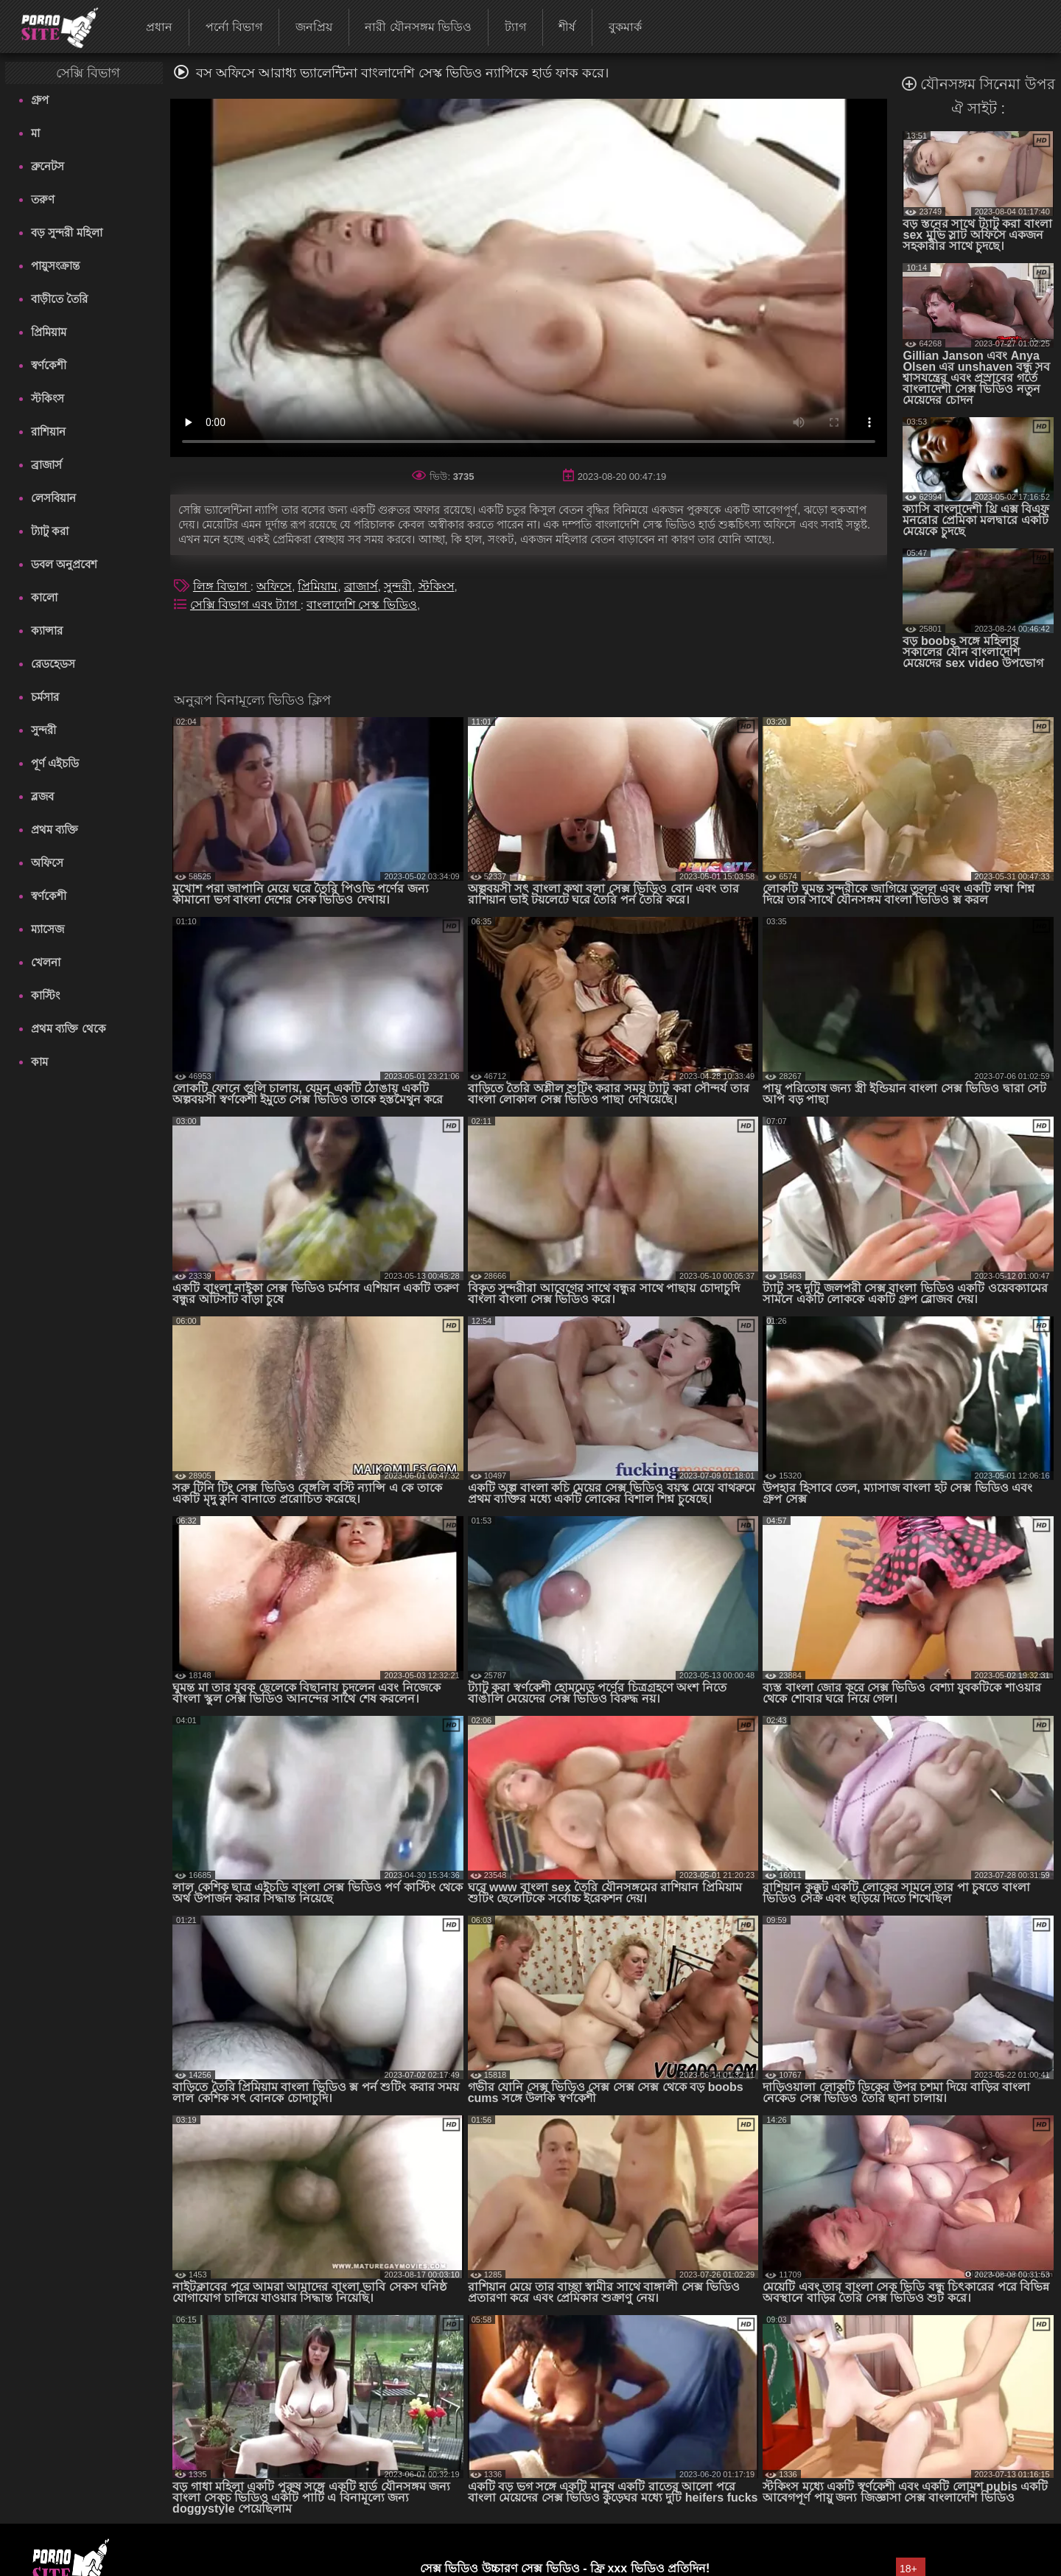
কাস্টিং (45, 995)
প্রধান (159, 27)
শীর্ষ (566, 27)
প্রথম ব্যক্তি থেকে (68, 1028)
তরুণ (43, 199)
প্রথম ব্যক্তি (54, 829)
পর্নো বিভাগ (234, 27)
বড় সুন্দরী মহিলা (66, 232)
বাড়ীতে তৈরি (59, 299)
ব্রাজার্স (46, 464)
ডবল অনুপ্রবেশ (64, 564)
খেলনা (45, 962)
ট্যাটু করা (50, 531)
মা (35, 133)
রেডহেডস (53, 663)
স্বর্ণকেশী (48, 365)
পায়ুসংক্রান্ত (55, 265)
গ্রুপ (40, 100)
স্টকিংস (47, 398)
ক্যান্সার (47, 630)
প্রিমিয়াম (48, 332)
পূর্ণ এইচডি (55, 763)
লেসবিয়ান (53, 498)
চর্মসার (45, 697)
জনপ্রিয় (313, 27)
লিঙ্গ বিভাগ (222, 586)
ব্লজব (42, 796)
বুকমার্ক (625, 27)
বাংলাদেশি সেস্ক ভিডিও (362, 604)
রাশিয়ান (48, 431)
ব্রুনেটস (47, 166)
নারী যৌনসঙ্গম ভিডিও (418, 27)
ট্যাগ (515, 27)
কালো (44, 597)
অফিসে (47, 862)
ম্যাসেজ (47, 929)
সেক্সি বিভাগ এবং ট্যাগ (245, 604)
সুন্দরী (43, 730)
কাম (39, 1061)
